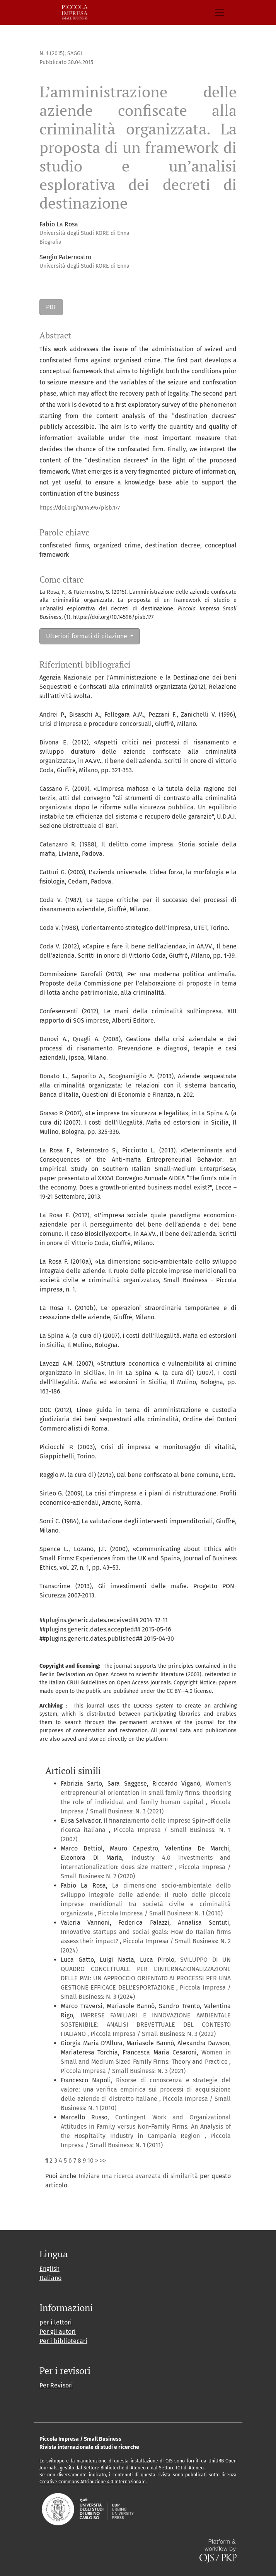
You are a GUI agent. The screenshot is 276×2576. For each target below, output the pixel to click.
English (49, 2268)
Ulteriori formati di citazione (87, 636)
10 (90, 2160)
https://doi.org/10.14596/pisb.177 (79, 508)
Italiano (50, 2278)
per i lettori (55, 2322)
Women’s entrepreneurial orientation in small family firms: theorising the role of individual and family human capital (146, 1793)
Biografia (50, 242)
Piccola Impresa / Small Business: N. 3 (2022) (153, 2033)
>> (103, 2160)
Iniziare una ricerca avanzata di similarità (138, 2176)
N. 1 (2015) (52, 53)
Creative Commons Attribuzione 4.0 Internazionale (92, 2481)
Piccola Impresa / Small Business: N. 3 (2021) (123, 2071)
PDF (51, 307)
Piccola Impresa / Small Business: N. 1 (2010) (160, 1913)
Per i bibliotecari (63, 2341)
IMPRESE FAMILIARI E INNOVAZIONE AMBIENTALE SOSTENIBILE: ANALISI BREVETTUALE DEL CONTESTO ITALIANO (146, 2024)
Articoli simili (73, 1770)
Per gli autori (57, 2331)
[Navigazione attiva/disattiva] (219, 12)
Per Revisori (56, 2385)
